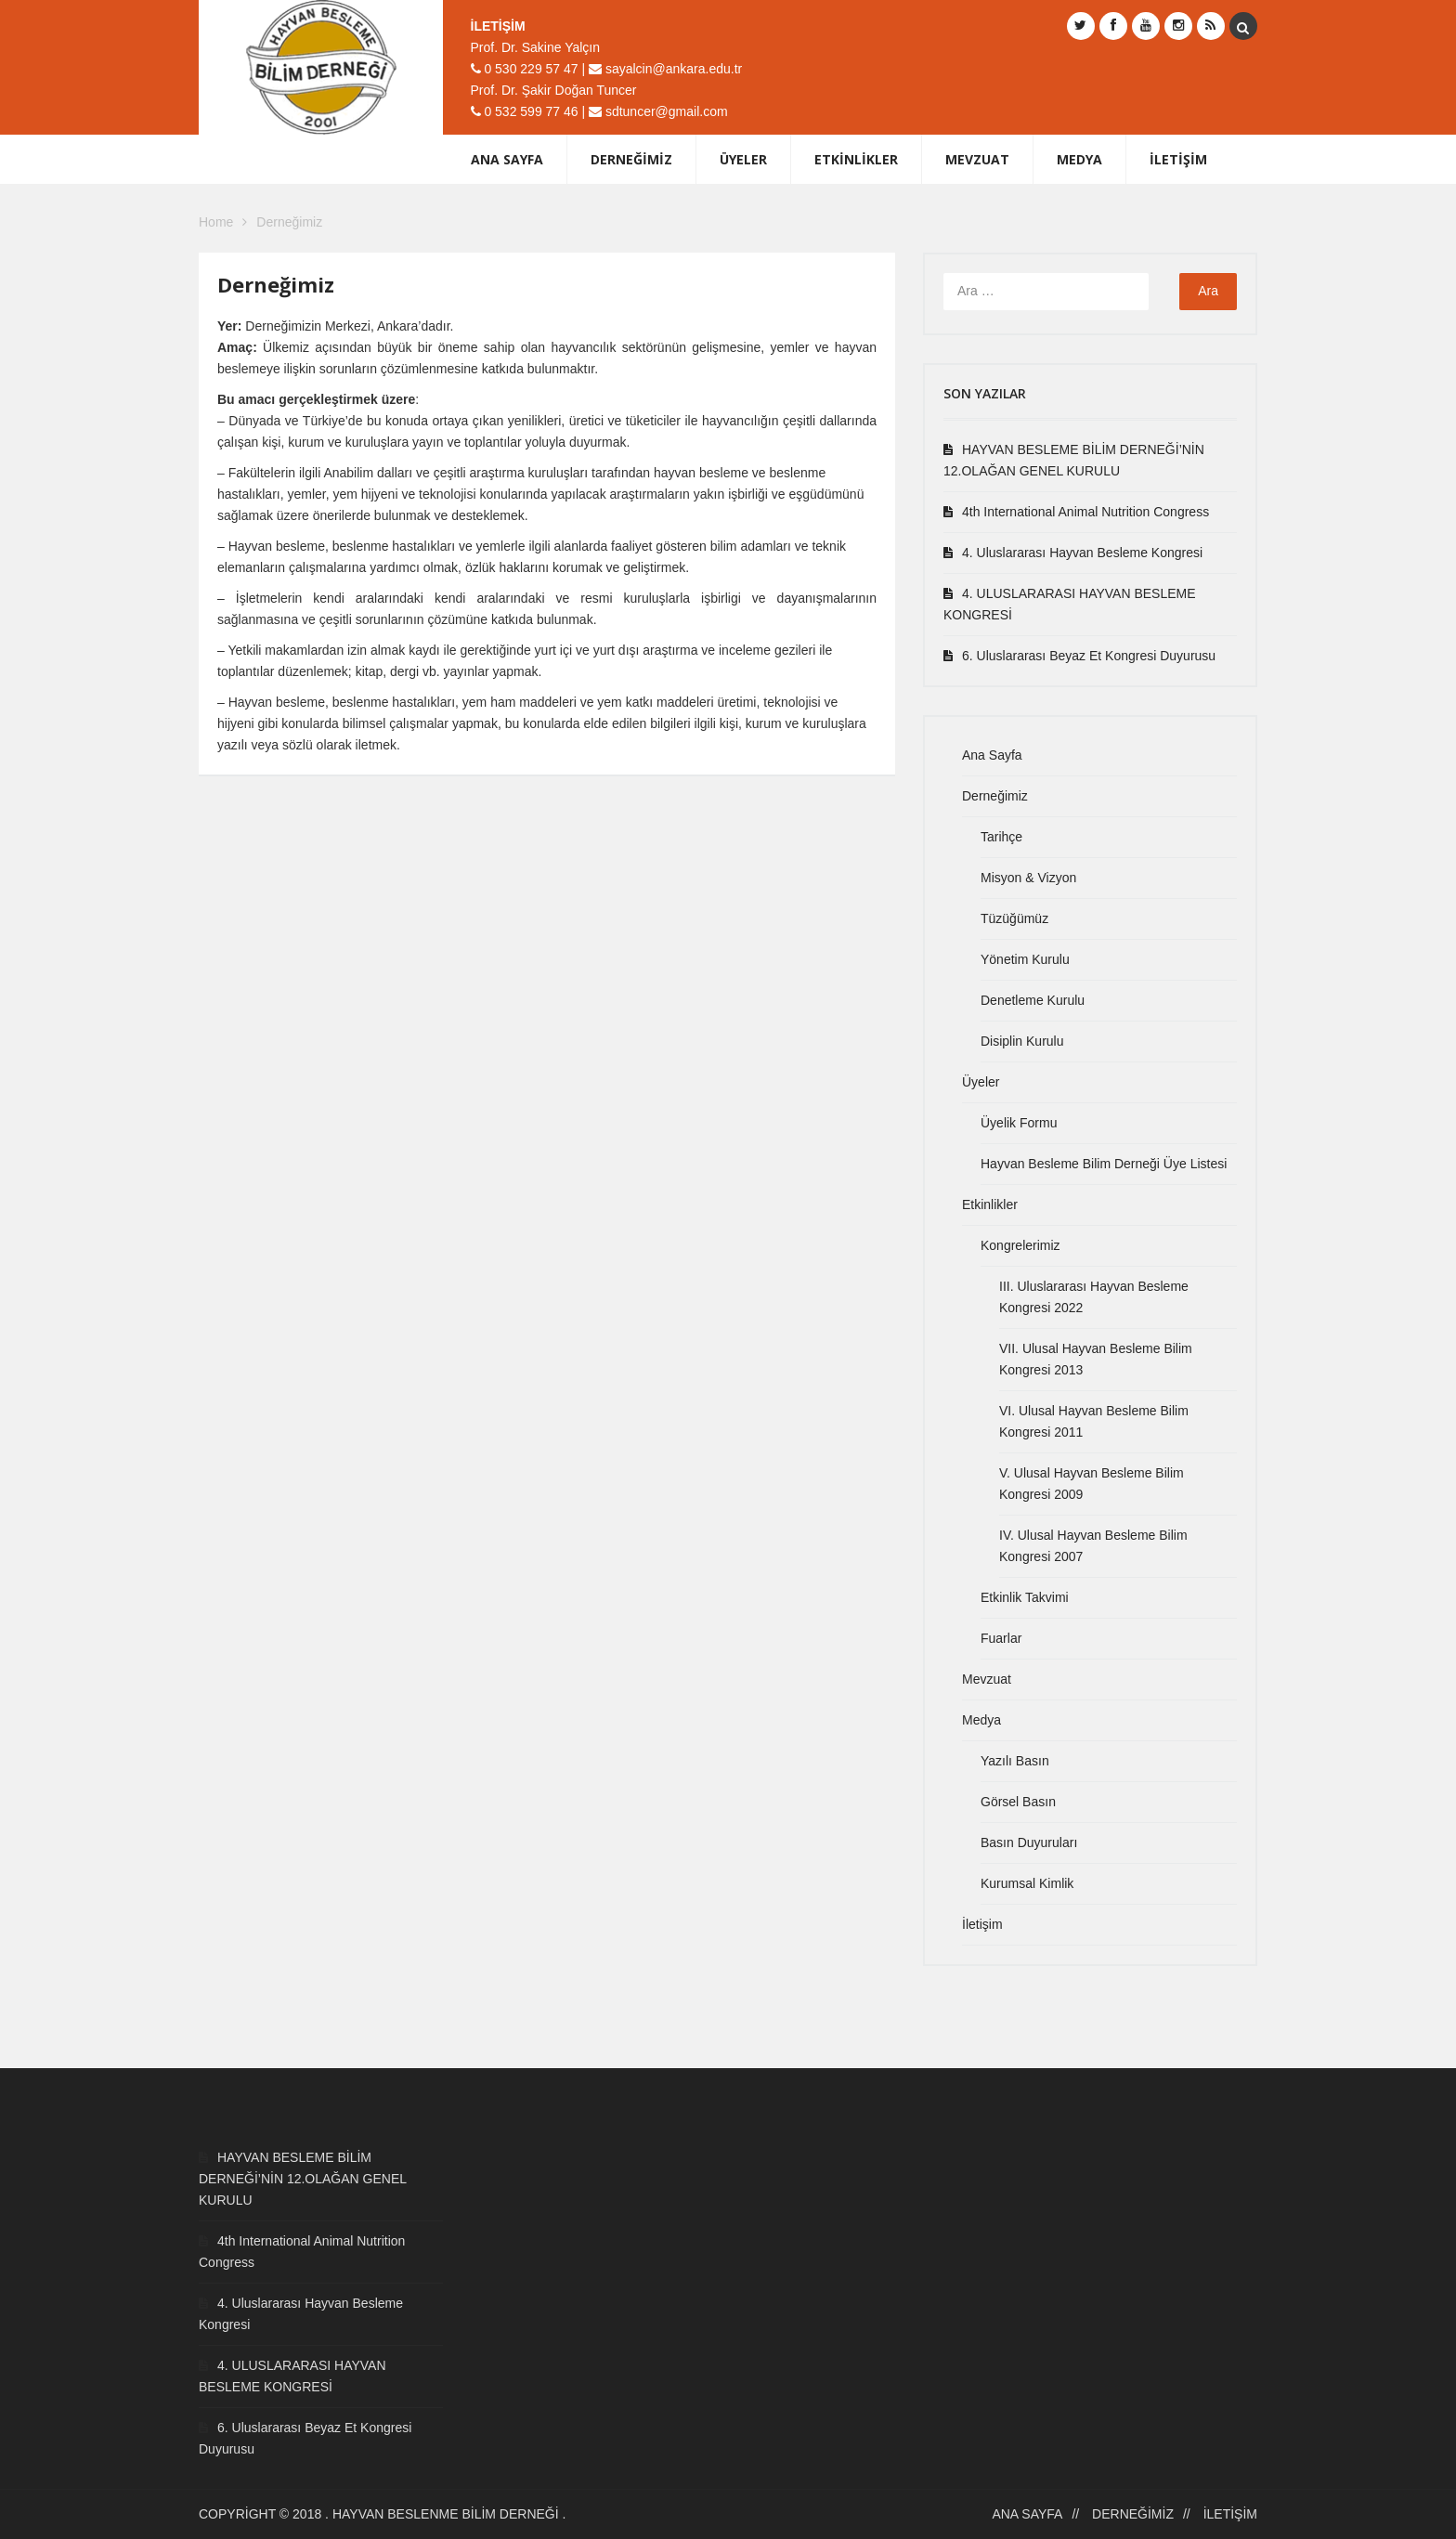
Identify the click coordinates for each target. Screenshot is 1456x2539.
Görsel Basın (1018, 1801)
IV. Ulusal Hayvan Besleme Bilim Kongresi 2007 (1093, 1546)
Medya (1079, 159)
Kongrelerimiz (1020, 1245)
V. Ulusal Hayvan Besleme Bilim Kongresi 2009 (1091, 1483)
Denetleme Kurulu (1033, 1000)
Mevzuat (977, 159)
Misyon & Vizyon (1028, 877)
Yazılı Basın (1015, 1760)
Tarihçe (1001, 836)
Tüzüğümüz (1014, 918)
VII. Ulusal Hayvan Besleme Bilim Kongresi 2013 (1095, 1359)
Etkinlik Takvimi (1025, 1597)
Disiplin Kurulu (1022, 1041)
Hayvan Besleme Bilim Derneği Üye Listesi (1104, 1163)
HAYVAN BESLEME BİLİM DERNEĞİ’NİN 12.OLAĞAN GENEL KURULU (1073, 460)
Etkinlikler (856, 159)
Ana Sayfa (507, 159)
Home (216, 222)
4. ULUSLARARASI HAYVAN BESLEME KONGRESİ (1069, 604)
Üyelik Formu (1019, 1122)
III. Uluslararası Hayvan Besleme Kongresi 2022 (1094, 1297)
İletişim (1178, 159)
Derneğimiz (631, 159)
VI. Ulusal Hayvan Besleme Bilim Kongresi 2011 (1094, 1421)
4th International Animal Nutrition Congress (1085, 511)
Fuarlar (1001, 1638)
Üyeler (743, 159)
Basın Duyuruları (1029, 1842)
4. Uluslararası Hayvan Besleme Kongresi (1082, 552)
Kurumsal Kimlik (1027, 1883)
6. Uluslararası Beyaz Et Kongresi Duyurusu (1089, 655)
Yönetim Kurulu (1025, 959)
